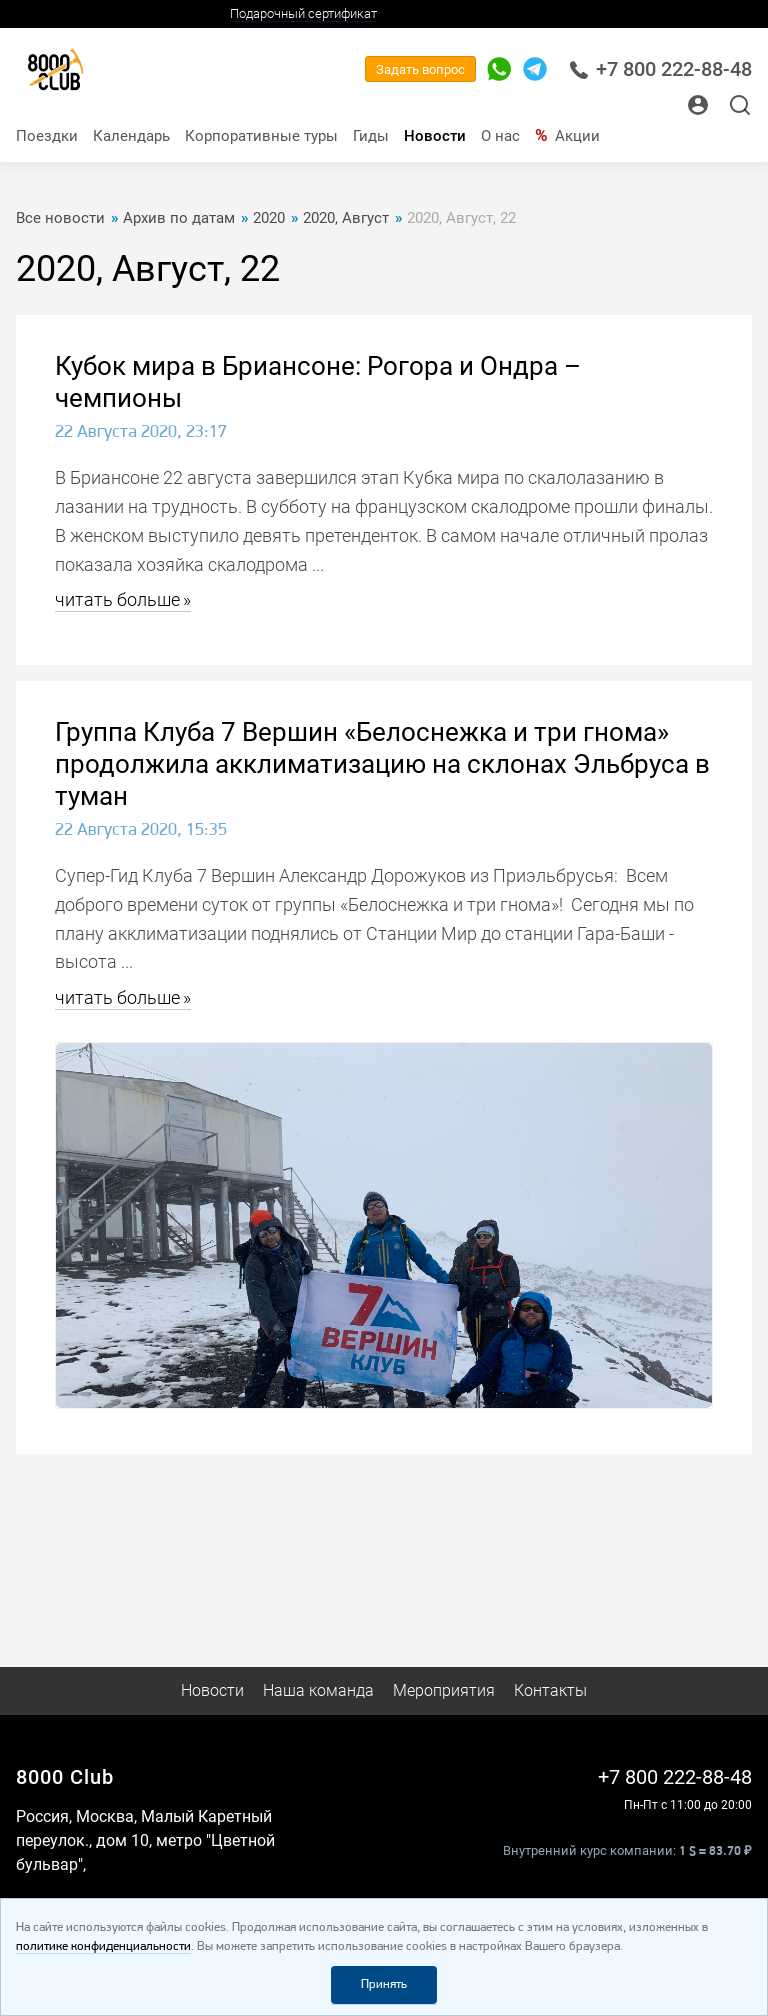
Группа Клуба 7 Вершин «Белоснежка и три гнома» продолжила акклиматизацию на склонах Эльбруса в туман (382, 764)
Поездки (47, 136)
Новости (435, 136)
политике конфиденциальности (103, 1946)
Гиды (371, 136)
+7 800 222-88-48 (660, 69)
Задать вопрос (420, 69)
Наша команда (318, 1690)
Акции (577, 136)
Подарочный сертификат (303, 13)
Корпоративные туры (261, 136)
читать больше (117, 599)
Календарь (131, 136)
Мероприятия (444, 1690)
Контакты (550, 1690)
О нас (500, 136)
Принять (384, 1984)
